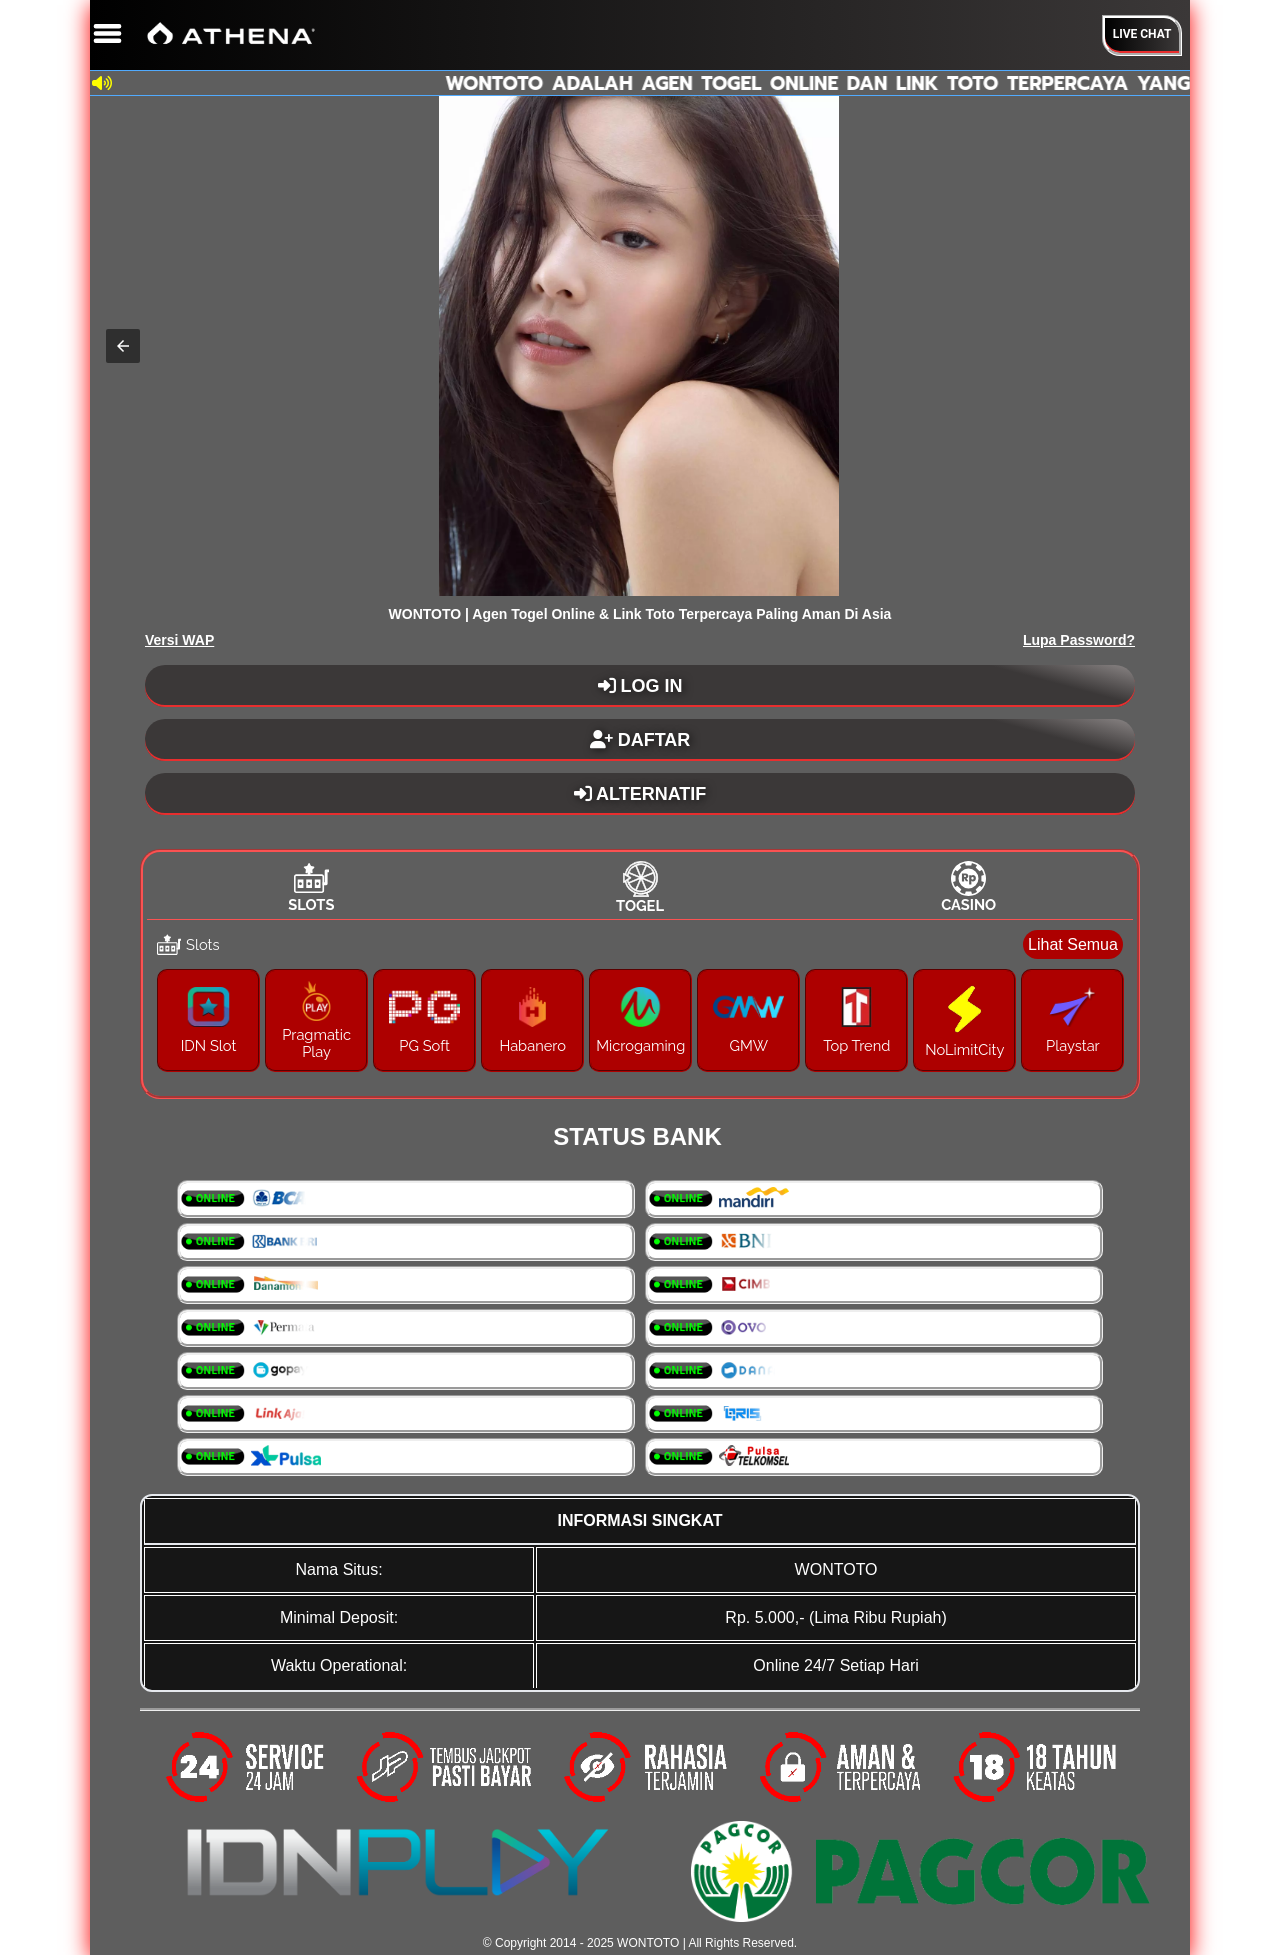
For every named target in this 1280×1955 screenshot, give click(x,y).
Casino (968, 904)
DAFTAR (640, 740)
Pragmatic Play (316, 1043)
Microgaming (640, 1045)
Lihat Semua (1073, 944)
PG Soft (424, 1045)
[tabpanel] (640, 1006)
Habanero (532, 1045)
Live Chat (1142, 34)
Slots (311, 904)
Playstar (1073, 1045)
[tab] (311, 887)
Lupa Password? (1079, 640)
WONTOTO (648, 1943)
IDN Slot (209, 1045)
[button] (123, 346)
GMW (748, 1045)
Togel (640, 905)
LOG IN (640, 686)
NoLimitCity (964, 1049)
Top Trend (856, 1045)
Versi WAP (179, 640)
